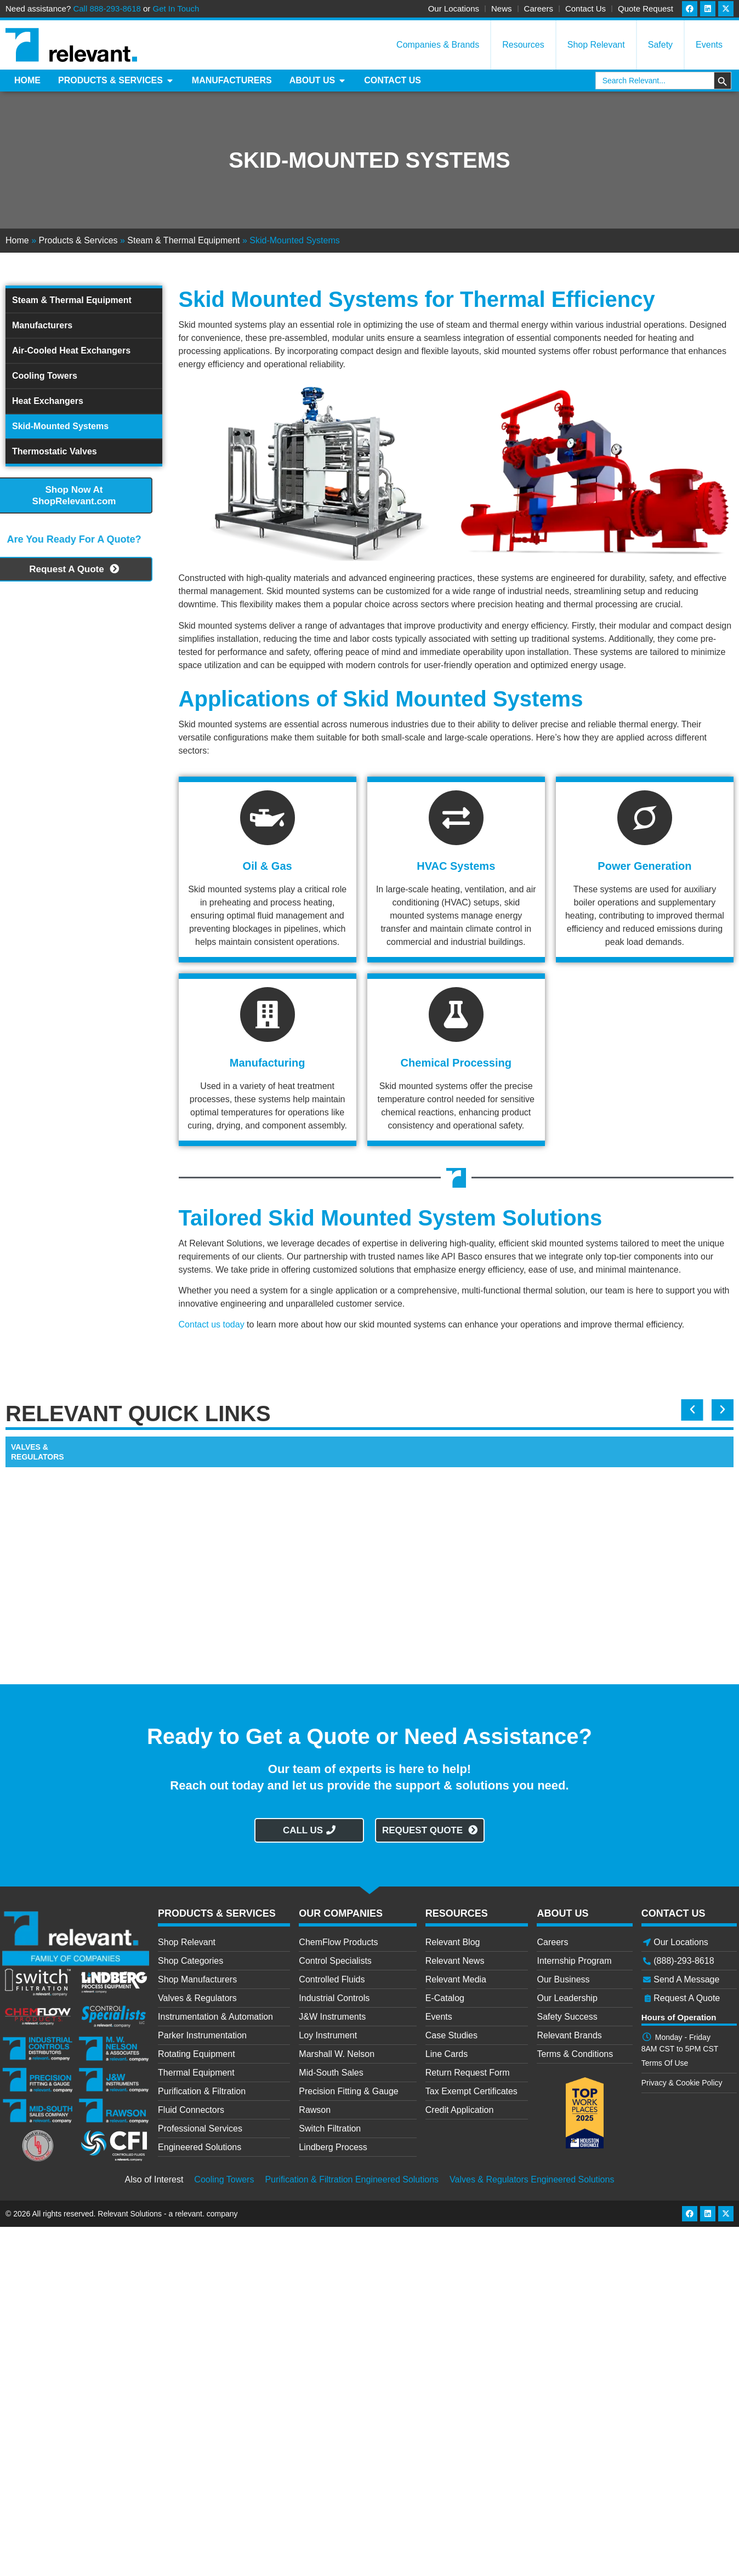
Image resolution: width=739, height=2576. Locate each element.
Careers (538, 8)
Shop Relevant (596, 44)
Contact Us (585, 8)
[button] (693, 1410)
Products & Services (77, 240)
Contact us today (212, 1324)
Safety (660, 44)
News (501, 8)
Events (709, 44)
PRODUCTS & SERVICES (217, 1913)
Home (17, 240)
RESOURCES (456, 1913)
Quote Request (645, 8)
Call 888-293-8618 (106, 8)
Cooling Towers (44, 375)
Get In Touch (176, 8)
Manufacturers (42, 325)
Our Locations (453, 8)
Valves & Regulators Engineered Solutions (532, 2179)
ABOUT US (562, 1913)
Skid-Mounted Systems (60, 426)
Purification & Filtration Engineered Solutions (352, 2179)
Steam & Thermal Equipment (183, 240)
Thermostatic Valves (54, 451)
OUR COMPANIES (341, 1913)
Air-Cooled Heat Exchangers (71, 350)
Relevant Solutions (131, 2213)
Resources (523, 44)
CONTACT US (673, 1913)
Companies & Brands (437, 44)
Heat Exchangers (47, 401)
